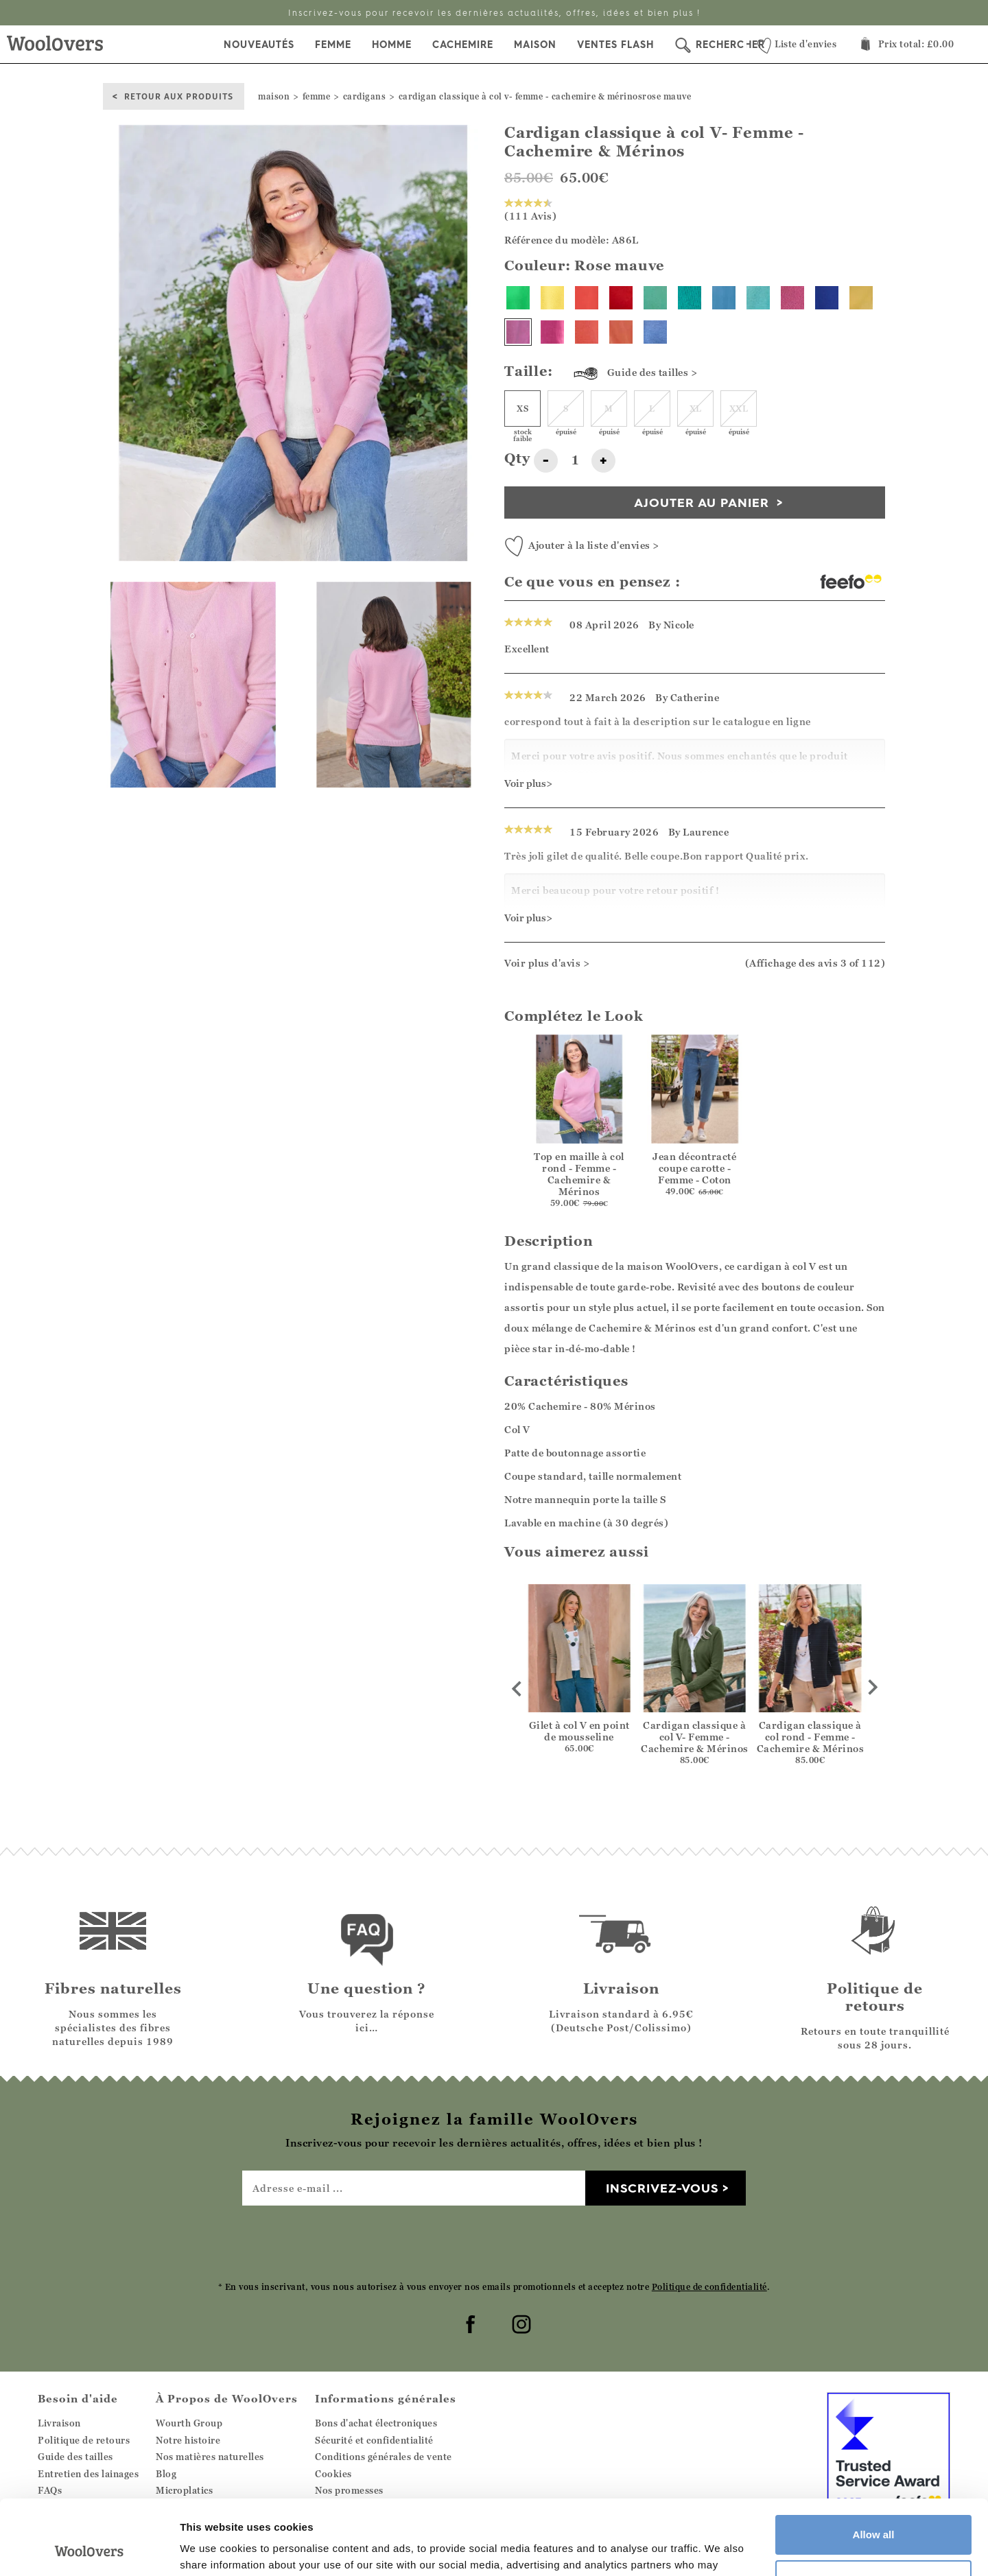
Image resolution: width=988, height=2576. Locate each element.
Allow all (874, 2464)
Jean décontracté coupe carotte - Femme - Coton (694, 1167)
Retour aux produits (178, 95)
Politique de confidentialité (709, 2287)
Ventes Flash (615, 44)
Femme (333, 44)
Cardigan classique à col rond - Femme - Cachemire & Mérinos (810, 1736)
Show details (212, 2549)
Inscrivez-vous (662, 2188)
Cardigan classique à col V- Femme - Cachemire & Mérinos (694, 1736)
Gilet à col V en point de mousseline (579, 1730)
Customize (874, 2509)
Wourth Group (189, 2423)
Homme (392, 44)
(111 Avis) (530, 210)
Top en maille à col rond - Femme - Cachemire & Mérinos (579, 1173)
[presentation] (494, 2242)
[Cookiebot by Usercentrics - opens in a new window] (89, 2549)
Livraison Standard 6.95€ (494, 13)
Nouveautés (259, 44)
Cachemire (462, 44)
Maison (535, 44)
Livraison (59, 2423)
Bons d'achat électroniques (376, 2423)
